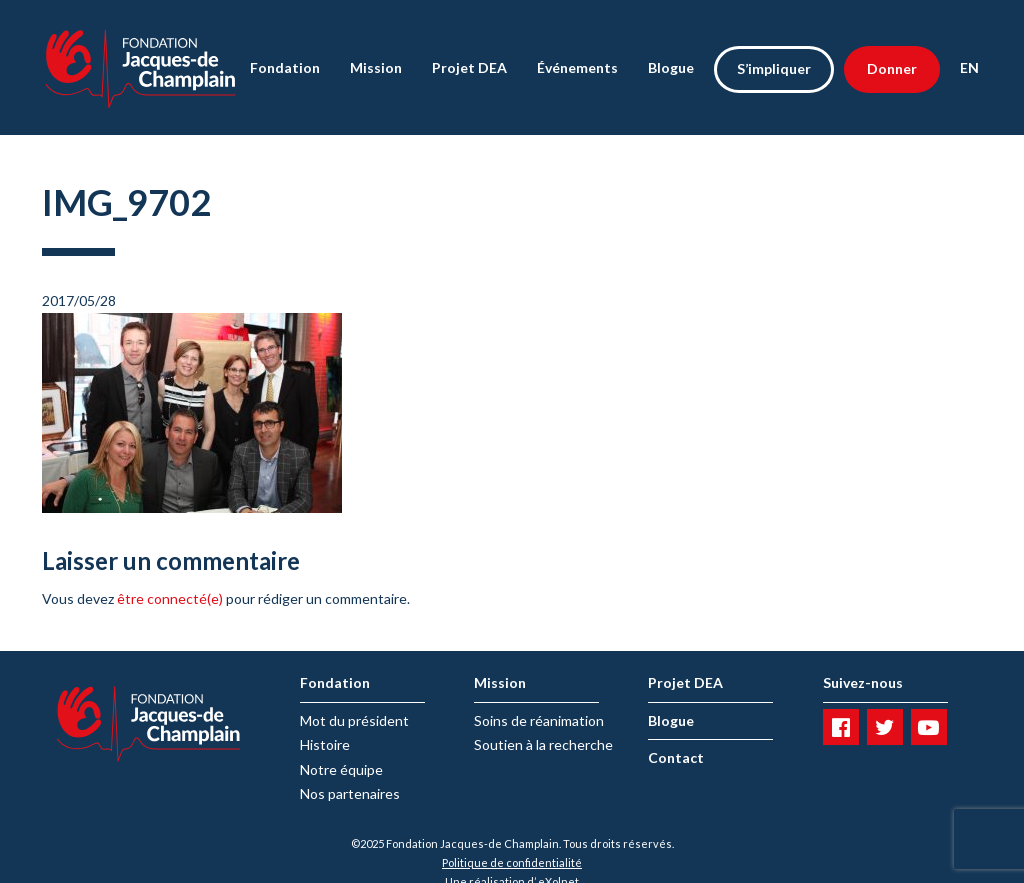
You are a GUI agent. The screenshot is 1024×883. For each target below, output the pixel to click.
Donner (892, 68)
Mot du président (354, 720)
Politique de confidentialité (512, 862)
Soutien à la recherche (543, 744)
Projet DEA (469, 67)
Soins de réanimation (539, 720)
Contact (676, 757)
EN (969, 67)
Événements (577, 67)
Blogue (671, 67)
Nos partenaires (350, 793)
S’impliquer (774, 68)
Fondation (285, 67)
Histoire (325, 744)
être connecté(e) (170, 598)
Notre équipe (341, 769)
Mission (376, 67)
